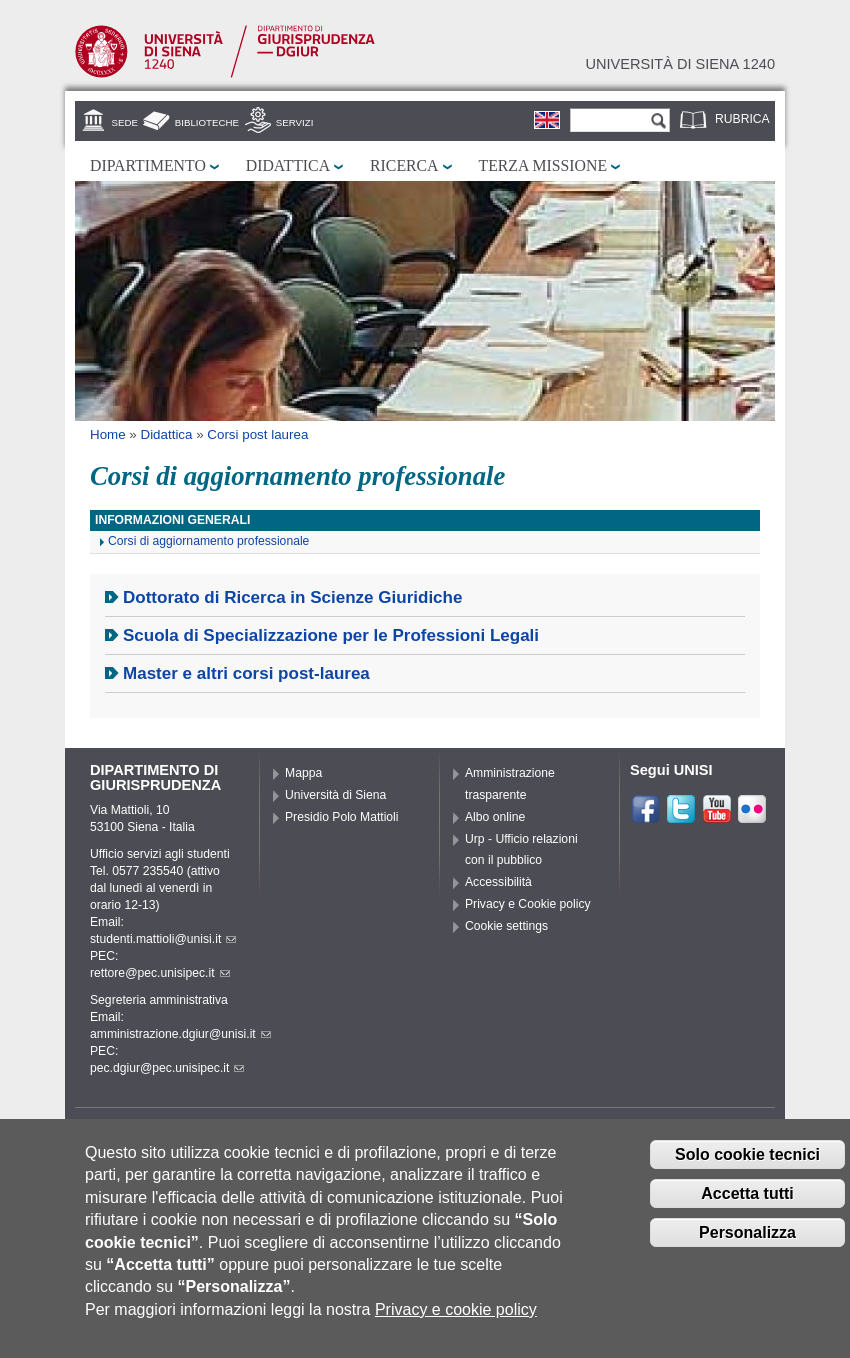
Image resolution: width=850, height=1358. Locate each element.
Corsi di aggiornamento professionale (208, 541)
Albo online (495, 817)
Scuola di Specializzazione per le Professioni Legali (331, 635)
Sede (125, 122)
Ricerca (404, 165)
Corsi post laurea (257, 434)
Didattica (288, 165)
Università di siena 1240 (680, 64)
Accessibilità (498, 882)
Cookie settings (506, 926)
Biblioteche (207, 122)
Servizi (295, 122)
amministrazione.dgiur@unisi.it (180, 1034)
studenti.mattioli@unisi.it (163, 939)
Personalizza (747, 1249)
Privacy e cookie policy (456, 1326)
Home (108, 434)
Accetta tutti (747, 1210)
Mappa (303, 773)
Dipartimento (148, 165)
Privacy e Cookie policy (528, 904)
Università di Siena (335, 795)
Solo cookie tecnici (747, 1171)
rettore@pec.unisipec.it (160, 973)
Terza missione (543, 165)
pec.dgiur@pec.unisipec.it (167, 1068)
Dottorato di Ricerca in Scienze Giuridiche (292, 597)
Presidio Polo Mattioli (342, 817)
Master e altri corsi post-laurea (246, 673)
